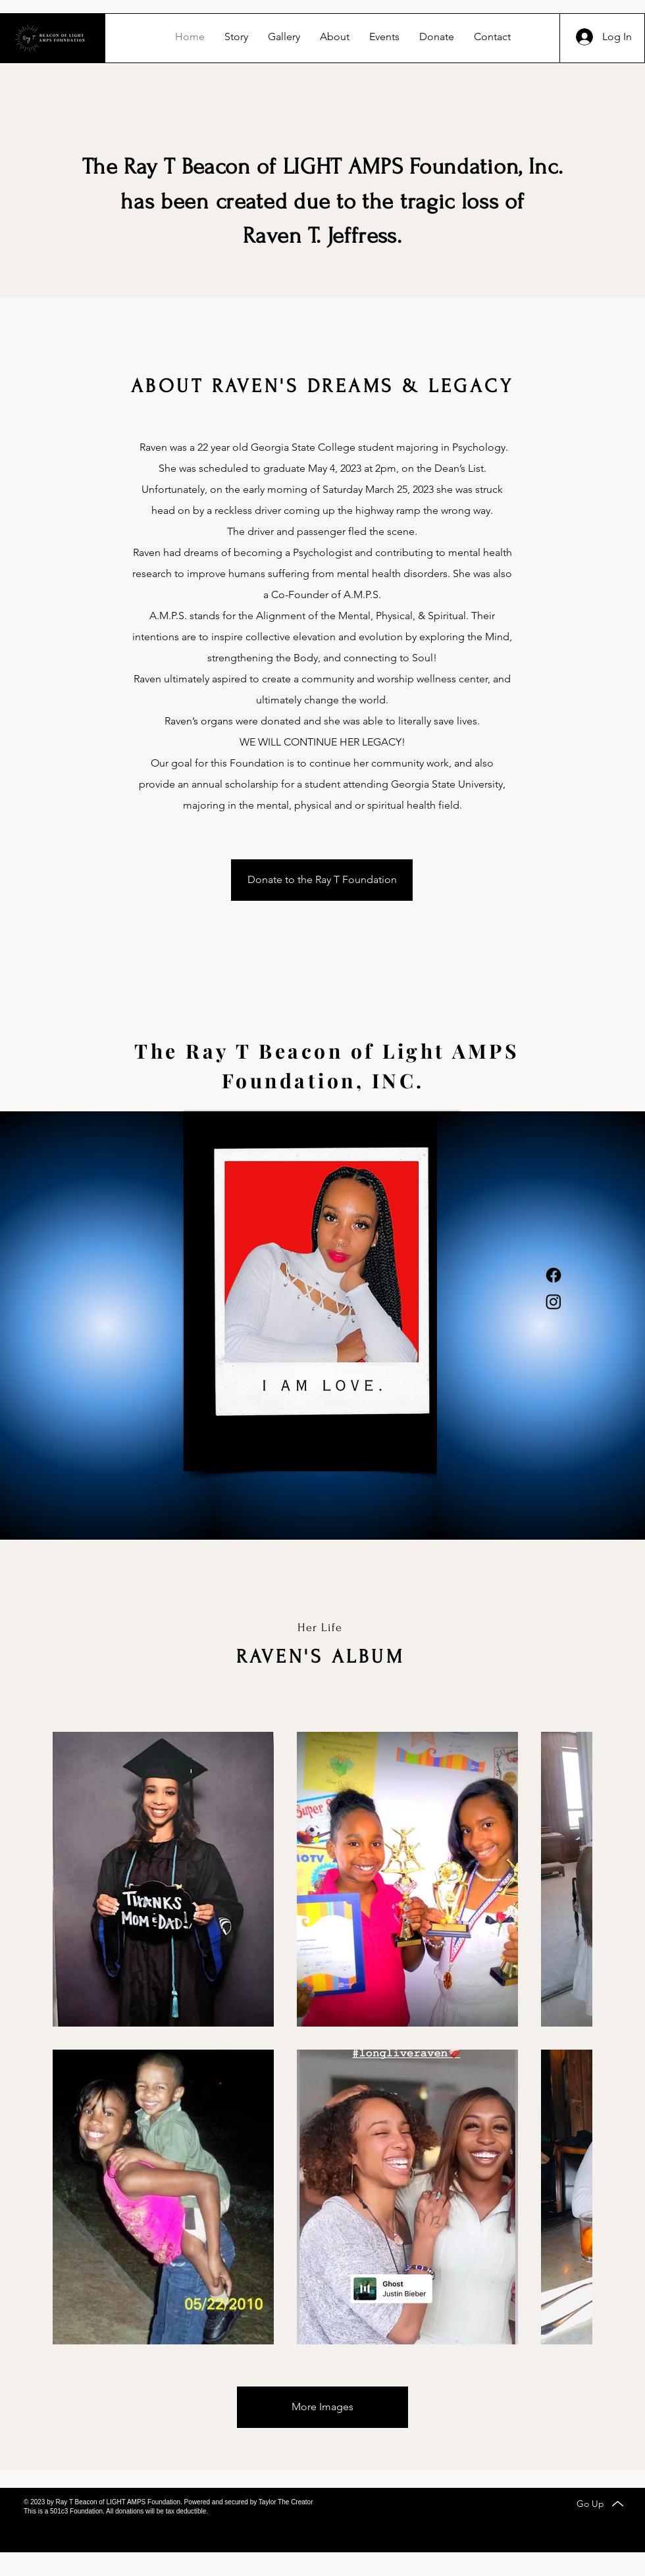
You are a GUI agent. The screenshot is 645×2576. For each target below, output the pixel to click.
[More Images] (322, 2407)
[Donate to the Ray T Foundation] (322, 880)
